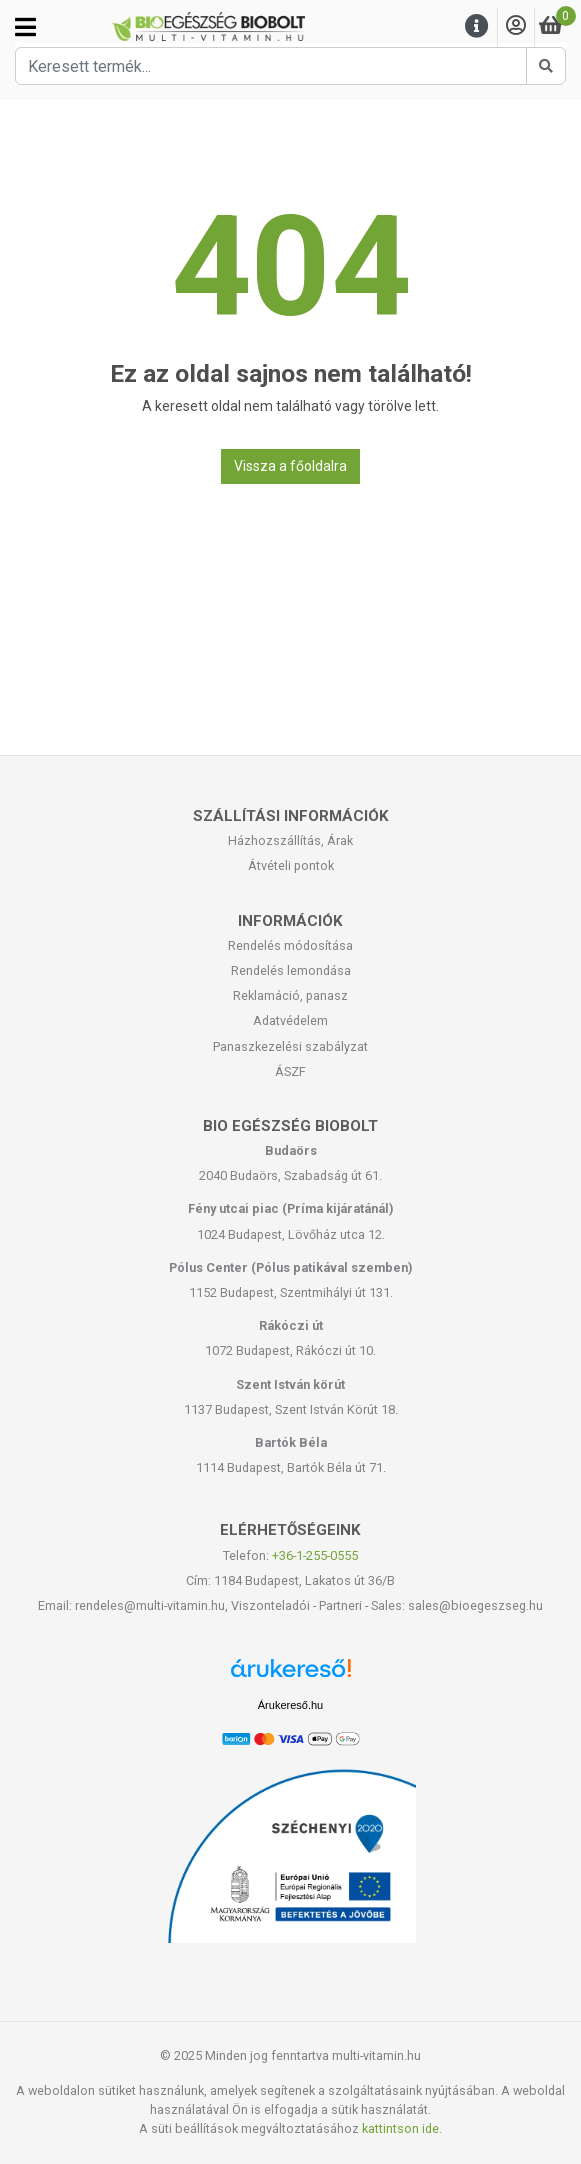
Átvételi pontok (291, 865)
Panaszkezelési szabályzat (290, 1046)
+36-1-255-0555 (315, 1555)
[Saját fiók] (516, 26)
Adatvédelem (290, 1020)
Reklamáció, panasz (290, 995)
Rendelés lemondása (291, 970)
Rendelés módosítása (290, 945)
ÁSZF (290, 1071)
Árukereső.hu (290, 1705)
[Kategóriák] (25, 27)
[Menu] (477, 26)
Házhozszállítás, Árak (290, 840)
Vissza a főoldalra (290, 466)
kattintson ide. (402, 2128)
